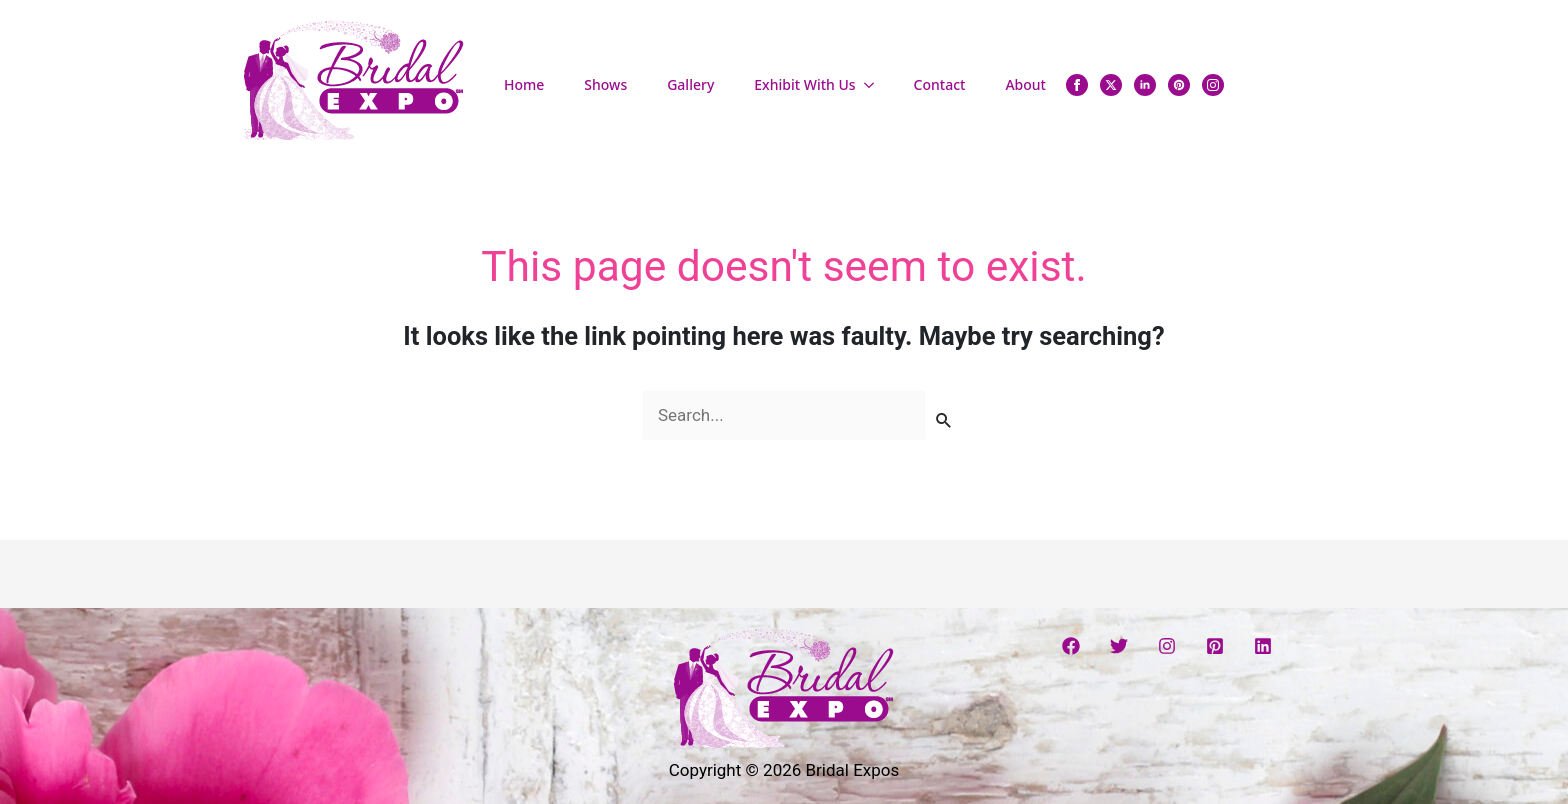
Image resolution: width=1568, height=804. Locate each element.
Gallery (690, 84)
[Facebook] (1071, 646)
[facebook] (1077, 85)
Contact (940, 84)
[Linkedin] (1263, 646)
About (1025, 84)
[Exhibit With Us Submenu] (875, 85)
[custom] (1179, 85)
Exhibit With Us (804, 84)
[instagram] (1213, 85)
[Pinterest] (1215, 646)
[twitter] (1111, 85)
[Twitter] (1119, 646)
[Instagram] (1167, 646)
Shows (605, 84)
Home (524, 84)
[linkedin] (1145, 85)
